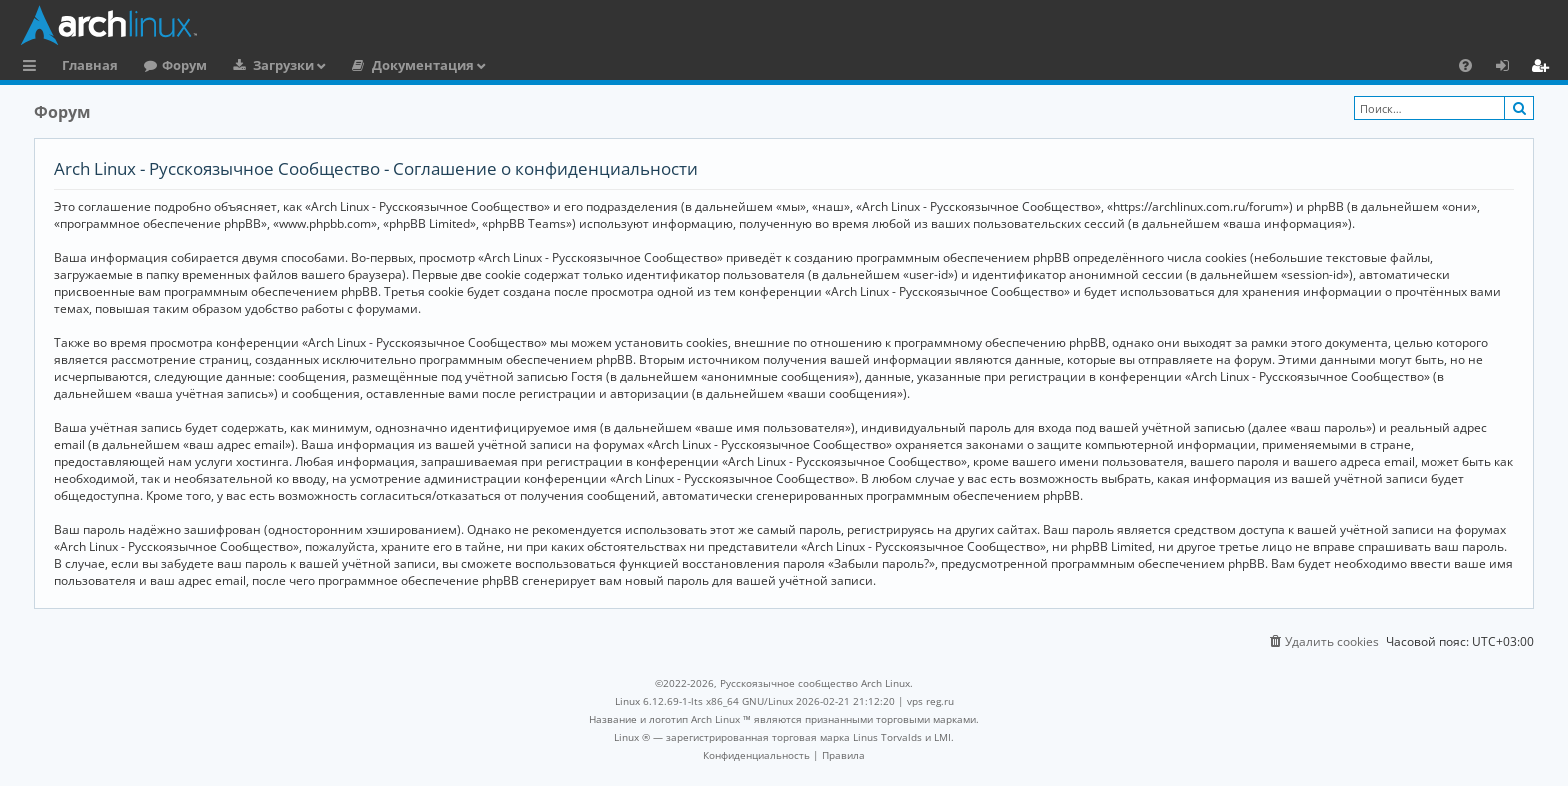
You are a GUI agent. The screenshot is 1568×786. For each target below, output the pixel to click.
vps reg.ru (930, 701)
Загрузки (283, 65)
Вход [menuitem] (1509, 68)
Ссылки (33, 68)
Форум (184, 65)
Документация (423, 65)
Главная (90, 65)
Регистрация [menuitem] (1544, 68)
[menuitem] (1465, 65)
